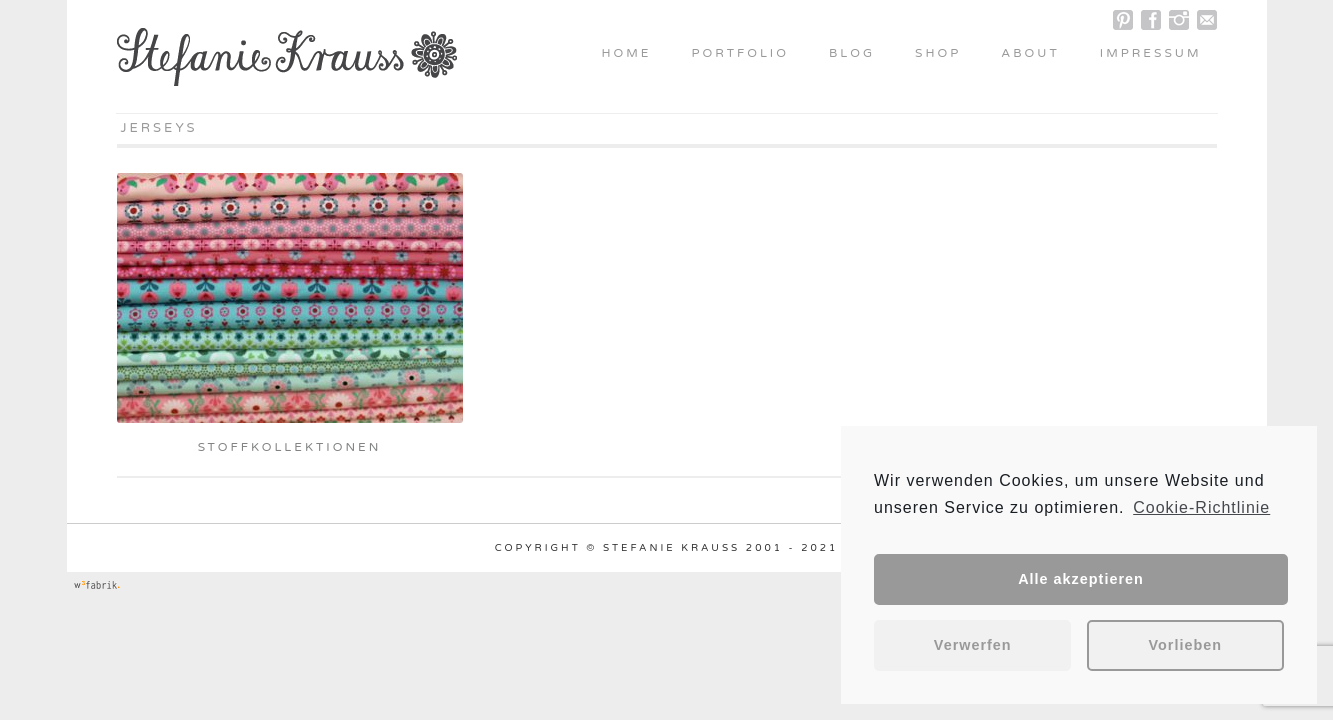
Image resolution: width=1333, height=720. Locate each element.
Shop (938, 53)
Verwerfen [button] (973, 645)
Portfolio (740, 53)
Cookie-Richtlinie (1201, 507)
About (1030, 53)
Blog (852, 53)
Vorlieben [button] (1186, 645)
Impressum (1151, 53)
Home (626, 53)
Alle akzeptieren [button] (1081, 579)
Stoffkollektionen (290, 447)
